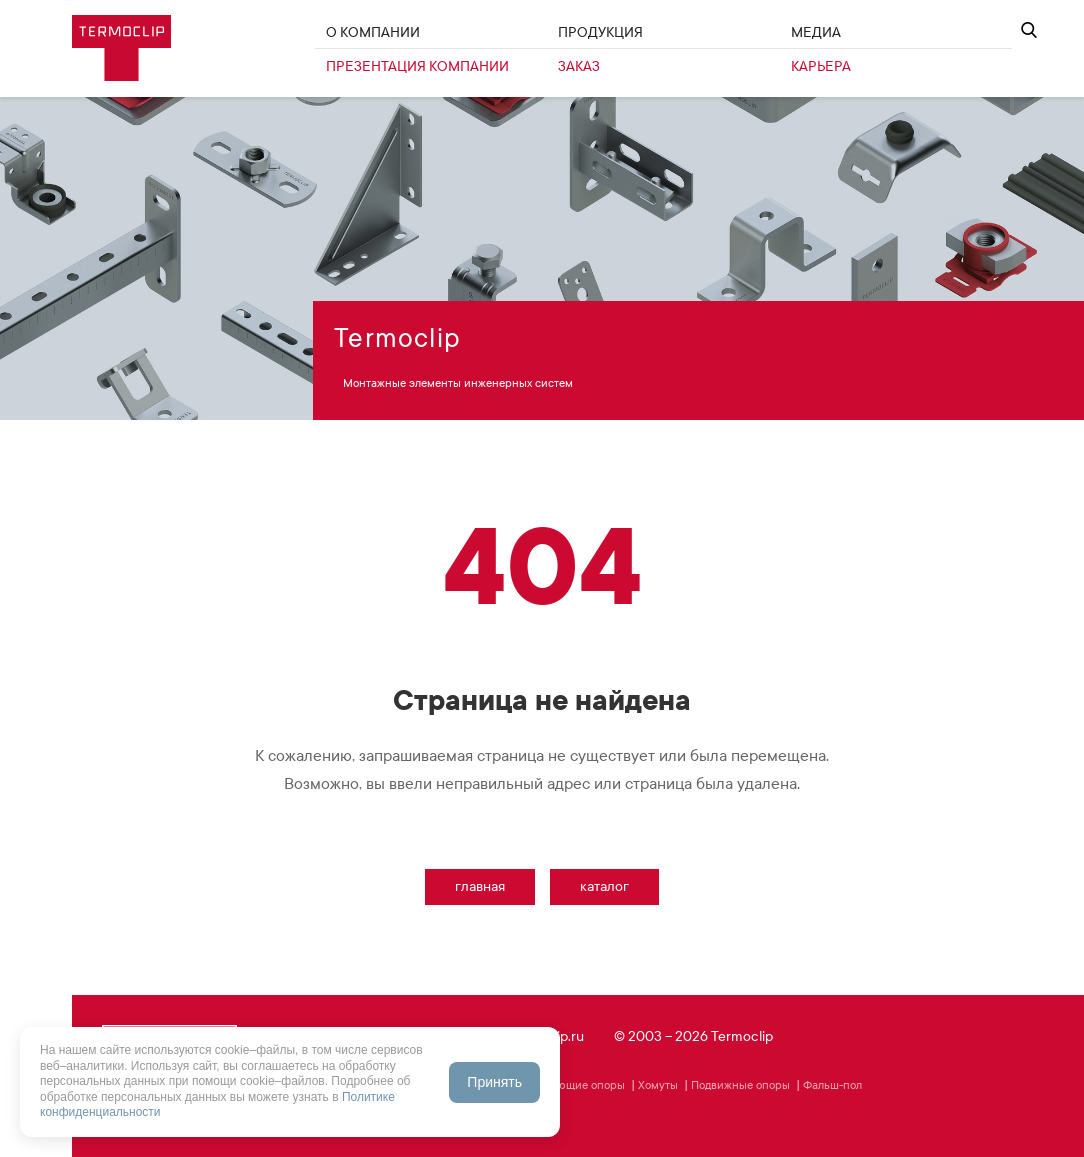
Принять (494, 1082)
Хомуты (658, 1085)
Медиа (816, 32)
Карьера (821, 66)
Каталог (604, 886)
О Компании (373, 32)
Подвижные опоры (740, 1085)
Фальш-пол (832, 1085)
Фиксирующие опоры (567, 1085)
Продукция (600, 32)
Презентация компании (417, 66)
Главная (480, 886)
